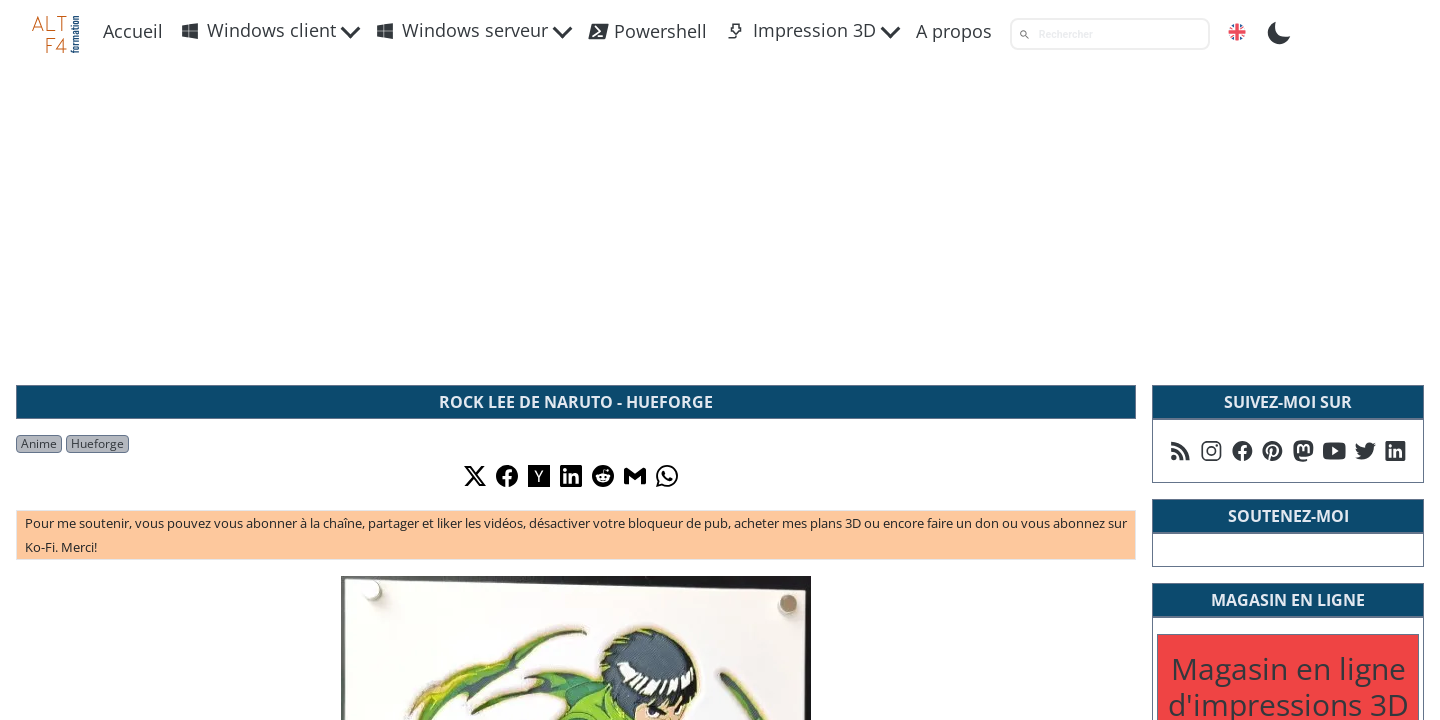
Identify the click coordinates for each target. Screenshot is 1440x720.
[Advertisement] (720, 219)
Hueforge (97, 443)
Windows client (258, 30)
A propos (954, 31)
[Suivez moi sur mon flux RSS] (1180, 451)
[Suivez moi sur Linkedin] (1395, 451)
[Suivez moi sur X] (1365, 451)
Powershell (647, 31)
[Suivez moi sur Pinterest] (1272, 451)
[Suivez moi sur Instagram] (1211, 451)
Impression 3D (801, 30)
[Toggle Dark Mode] (1279, 31)
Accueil (133, 31)
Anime (39, 443)
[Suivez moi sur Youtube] (1334, 451)
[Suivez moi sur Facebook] (1242, 451)
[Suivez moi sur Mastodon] (1303, 451)
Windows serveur (462, 30)
